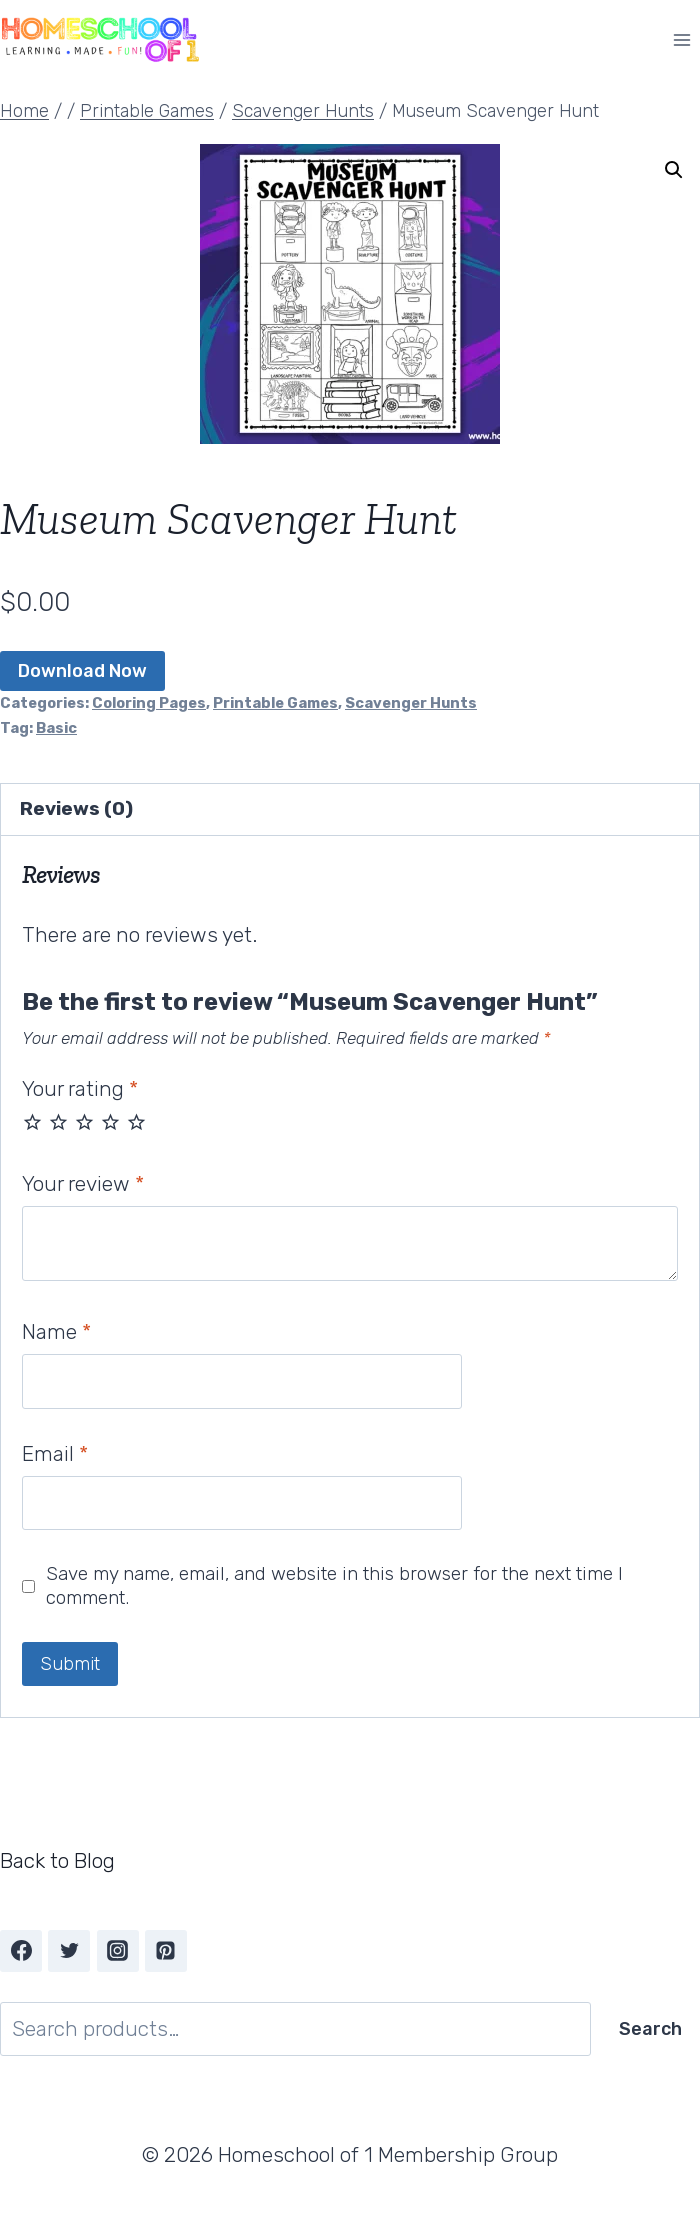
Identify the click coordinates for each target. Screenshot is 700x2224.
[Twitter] (69, 1951)
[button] (674, 170)
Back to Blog (57, 1860)
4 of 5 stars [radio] (110, 1121)
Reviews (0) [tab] (76, 808)
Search (650, 2029)
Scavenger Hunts (411, 703)
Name (56, 1331)
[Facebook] (21, 1951)
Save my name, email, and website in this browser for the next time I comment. (334, 1586)
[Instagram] (118, 1951)
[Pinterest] (166, 1951)
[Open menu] (681, 39)
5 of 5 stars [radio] (136, 1121)
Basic (56, 728)
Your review (83, 1183)
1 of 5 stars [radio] (32, 1121)
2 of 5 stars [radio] (58, 1121)
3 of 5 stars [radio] (84, 1121)
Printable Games (275, 703)
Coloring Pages (149, 703)
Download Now (82, 671)
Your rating (80, 1088)
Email (55, 1453)
